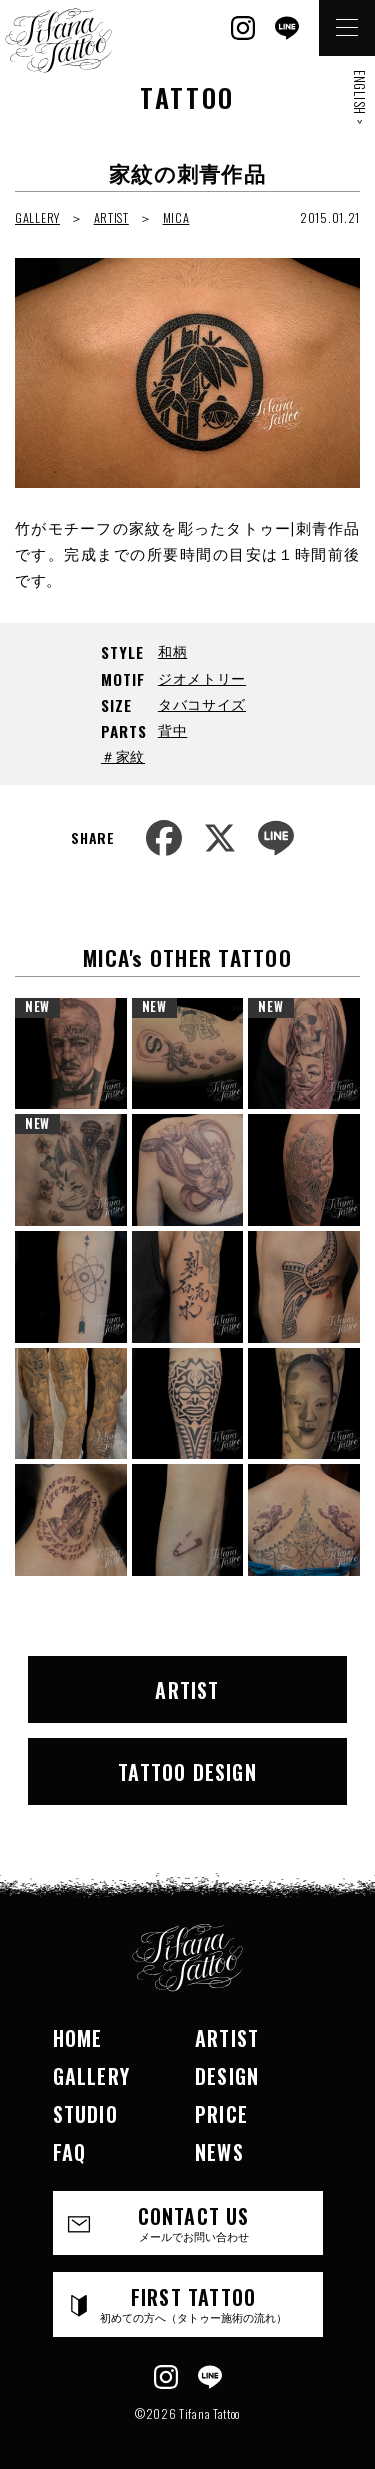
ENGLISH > (360, 97)
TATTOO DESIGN (187, 1772)
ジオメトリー (202, 677)
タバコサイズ (202, 703)
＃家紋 (123, 755)
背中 (172, 729)
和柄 (172, 650)
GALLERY (37, 217)
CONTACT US (194, 2222)
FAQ (70, 2152)
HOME (78, 2038)
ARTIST (111, 217)
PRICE (221, 2114)
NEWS (219, 2152)
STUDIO (85, 2114)
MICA (176, 217)
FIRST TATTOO (194, 2303)
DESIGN (227, 2076)
